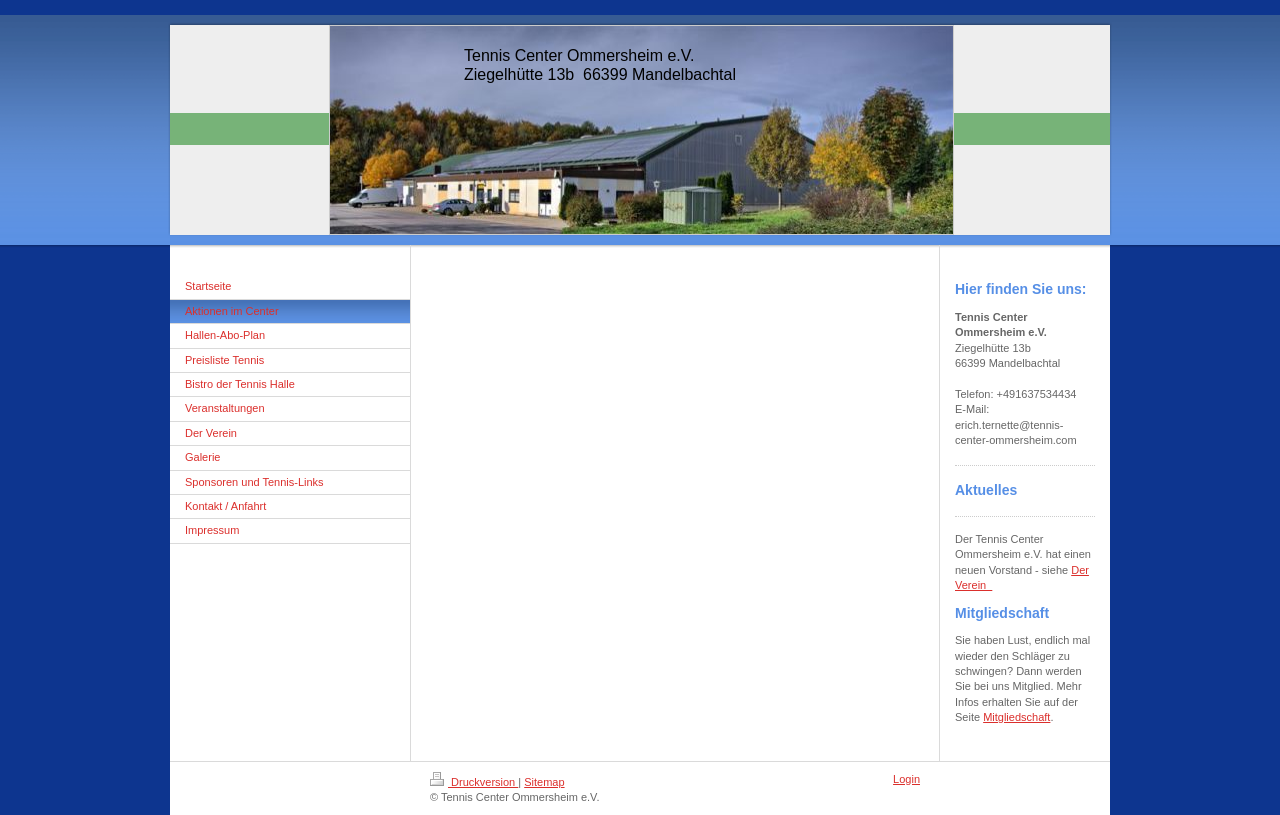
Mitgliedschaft (1016, 717)
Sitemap (544, 782)
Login (906, 779)
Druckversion (474, 782)
